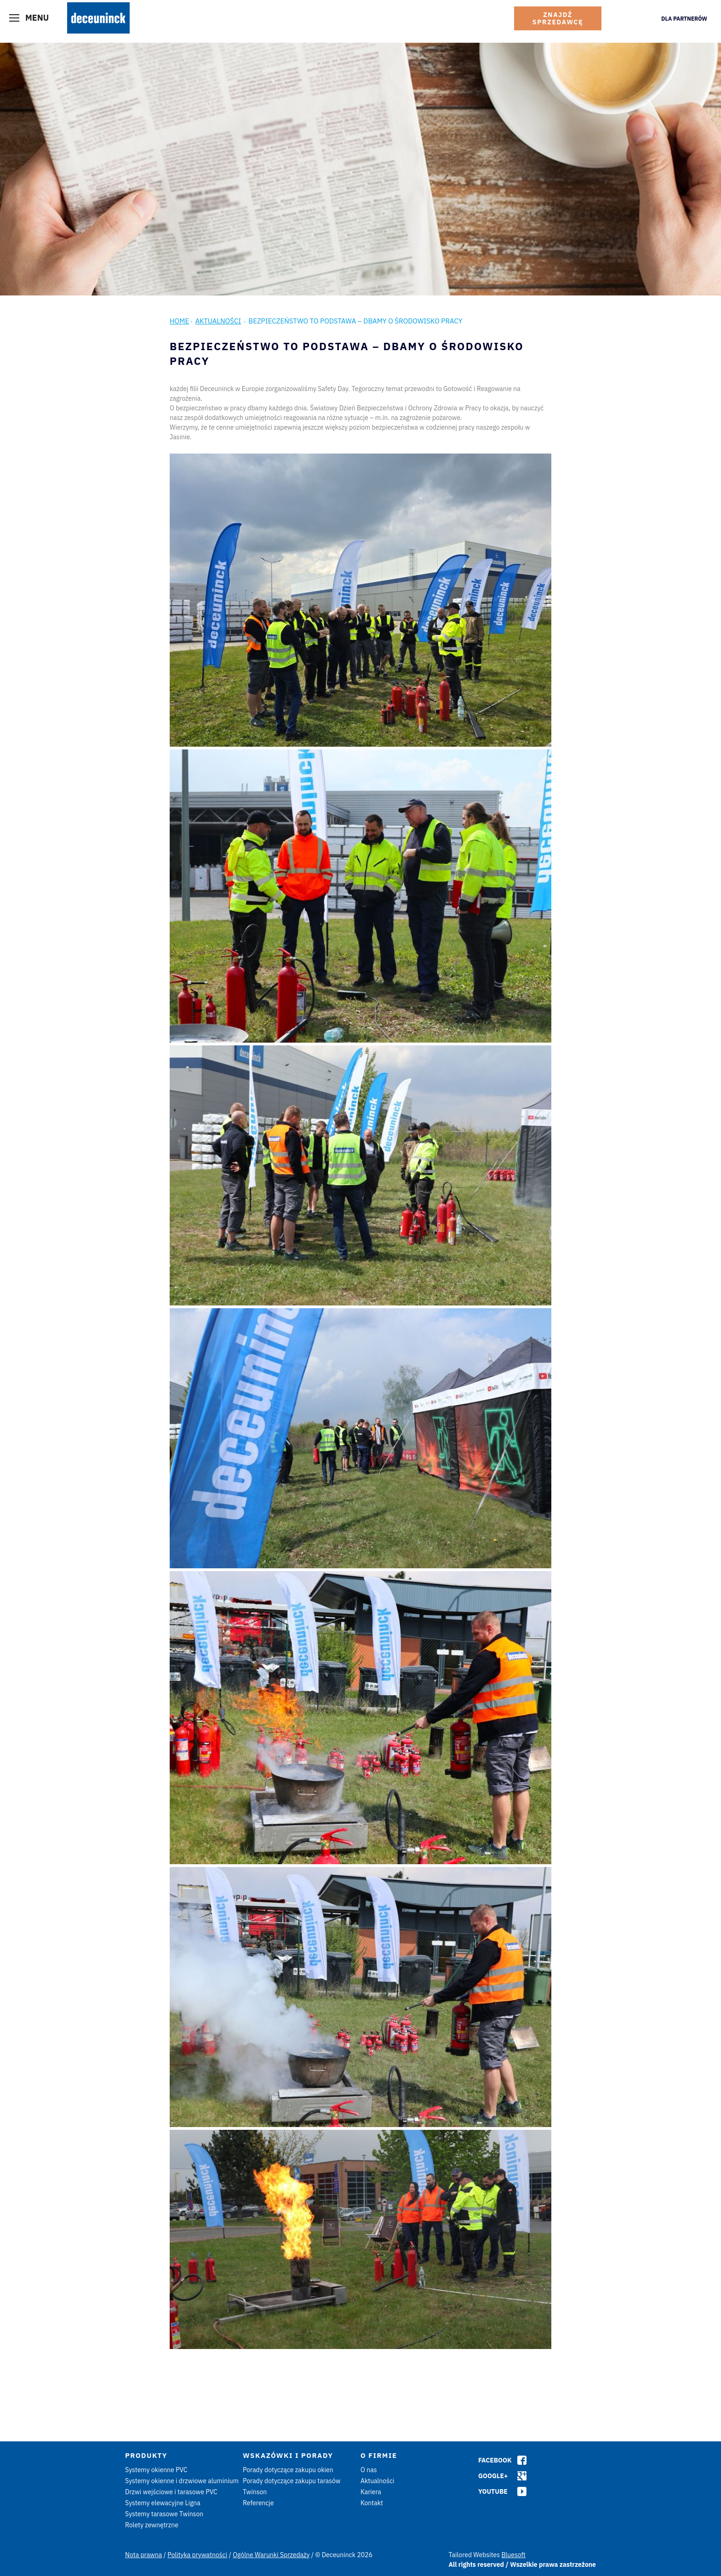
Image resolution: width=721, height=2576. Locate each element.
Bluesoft (513, 2555)
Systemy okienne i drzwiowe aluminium (182, 2481)
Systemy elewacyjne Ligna (162, 2503)
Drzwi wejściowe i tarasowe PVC (171, 2492)
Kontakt (371, 2503)
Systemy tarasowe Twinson (164, 2514)
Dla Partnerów (684, 18)
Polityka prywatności (197, 2555)
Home (179, 321)
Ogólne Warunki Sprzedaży (271, 2555)
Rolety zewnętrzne (151, 2525)
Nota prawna (143, 2555)
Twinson (255, 2492)
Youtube (493, 2491)
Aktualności (218, 321)
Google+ (493, 2476)
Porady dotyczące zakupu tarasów (292, 2481)
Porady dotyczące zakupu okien (288, 2470)
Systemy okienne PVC (156, 2470)
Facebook (495, 2460)
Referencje (258, 2503)
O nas (368, 2470)
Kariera (370, 2492)
